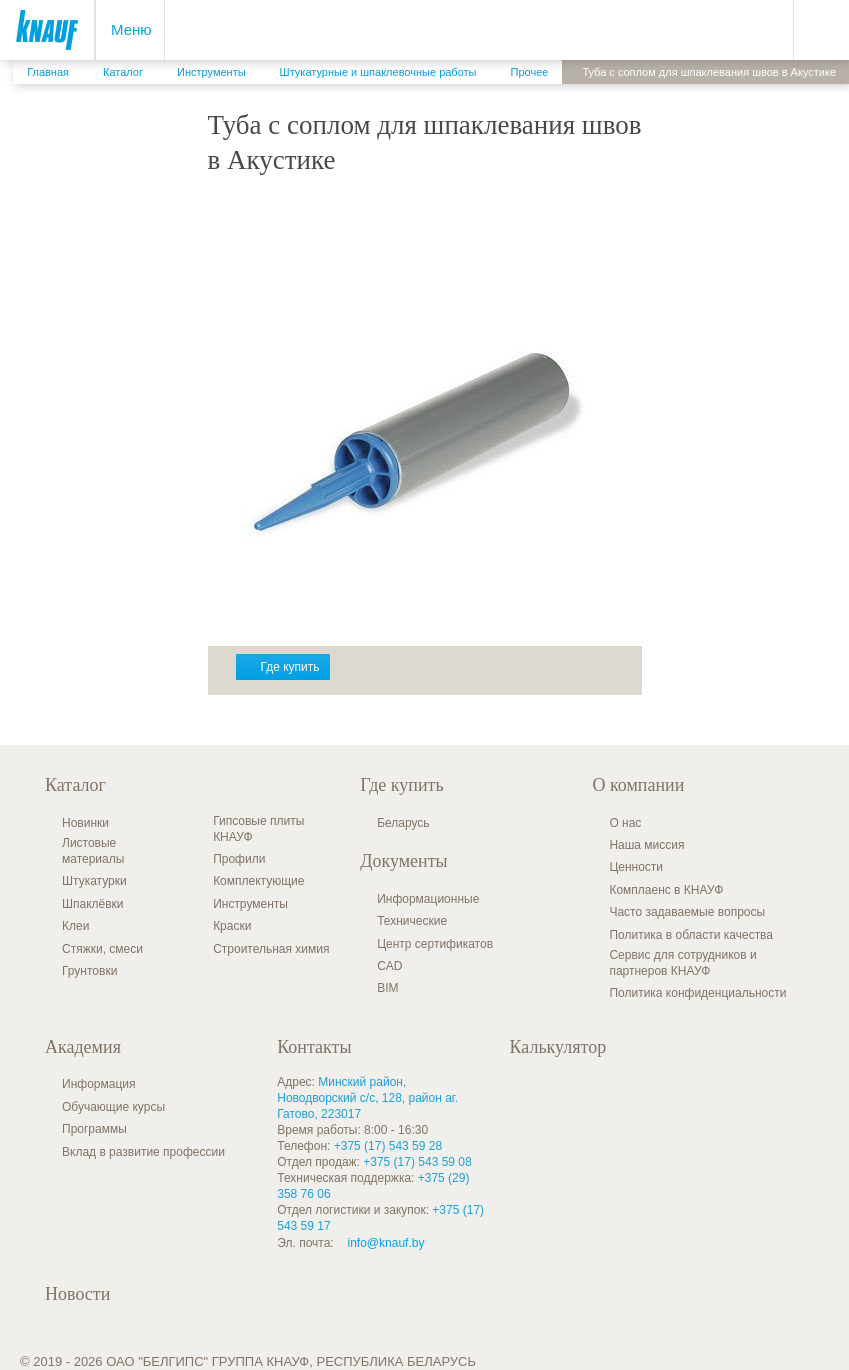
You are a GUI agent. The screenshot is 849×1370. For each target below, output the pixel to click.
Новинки (85, 823)
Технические (412, 921)
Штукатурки (94, 881)
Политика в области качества (691, 935)
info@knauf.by (386, 1243)
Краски (232, 926)
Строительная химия (271, 949)
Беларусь (403, 823)
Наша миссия (646, 845)
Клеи (75, 926)
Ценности (636, 867)
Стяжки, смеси (102, 949)
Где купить (290, 667)
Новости (77, 1294)
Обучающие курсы (113, 1107)
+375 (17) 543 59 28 (388, 1146)
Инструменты (250, 904)
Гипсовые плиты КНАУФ (258, 829)
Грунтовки (89, 971)
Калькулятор (558, 1047)
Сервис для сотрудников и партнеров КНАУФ (682, 963)
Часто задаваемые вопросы (687, 912)
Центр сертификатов (435, 944)
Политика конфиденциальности (697, 993)
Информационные (428, 899)
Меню (131, 29)
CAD (389, 966)
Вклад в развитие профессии (143, 1152)
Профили (239, 859)
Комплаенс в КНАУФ (666, 890)
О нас (625, 823)
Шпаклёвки (93, 904)
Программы (94, 1129)
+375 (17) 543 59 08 (417, 1162)
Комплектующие (258, 881)
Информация (98, 1084)
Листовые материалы (93, 851)
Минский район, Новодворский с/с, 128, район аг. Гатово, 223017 (367, 1098)
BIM (387, 988)
